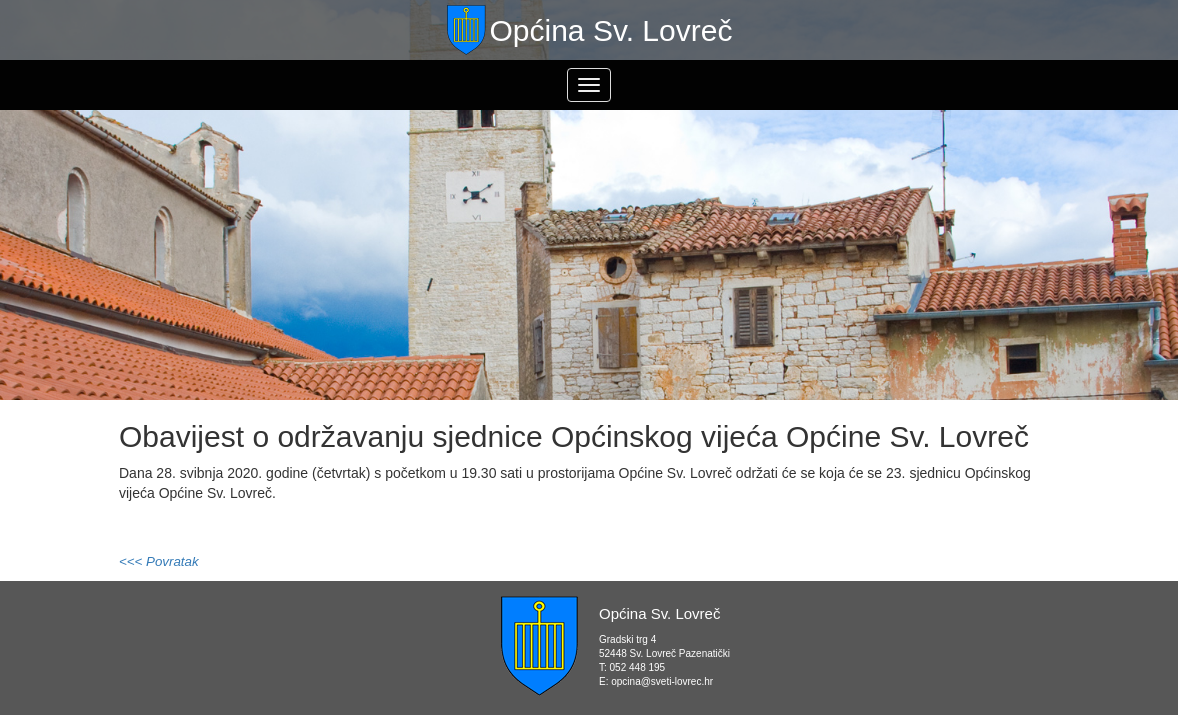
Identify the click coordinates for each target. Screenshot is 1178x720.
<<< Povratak (159, 561)
